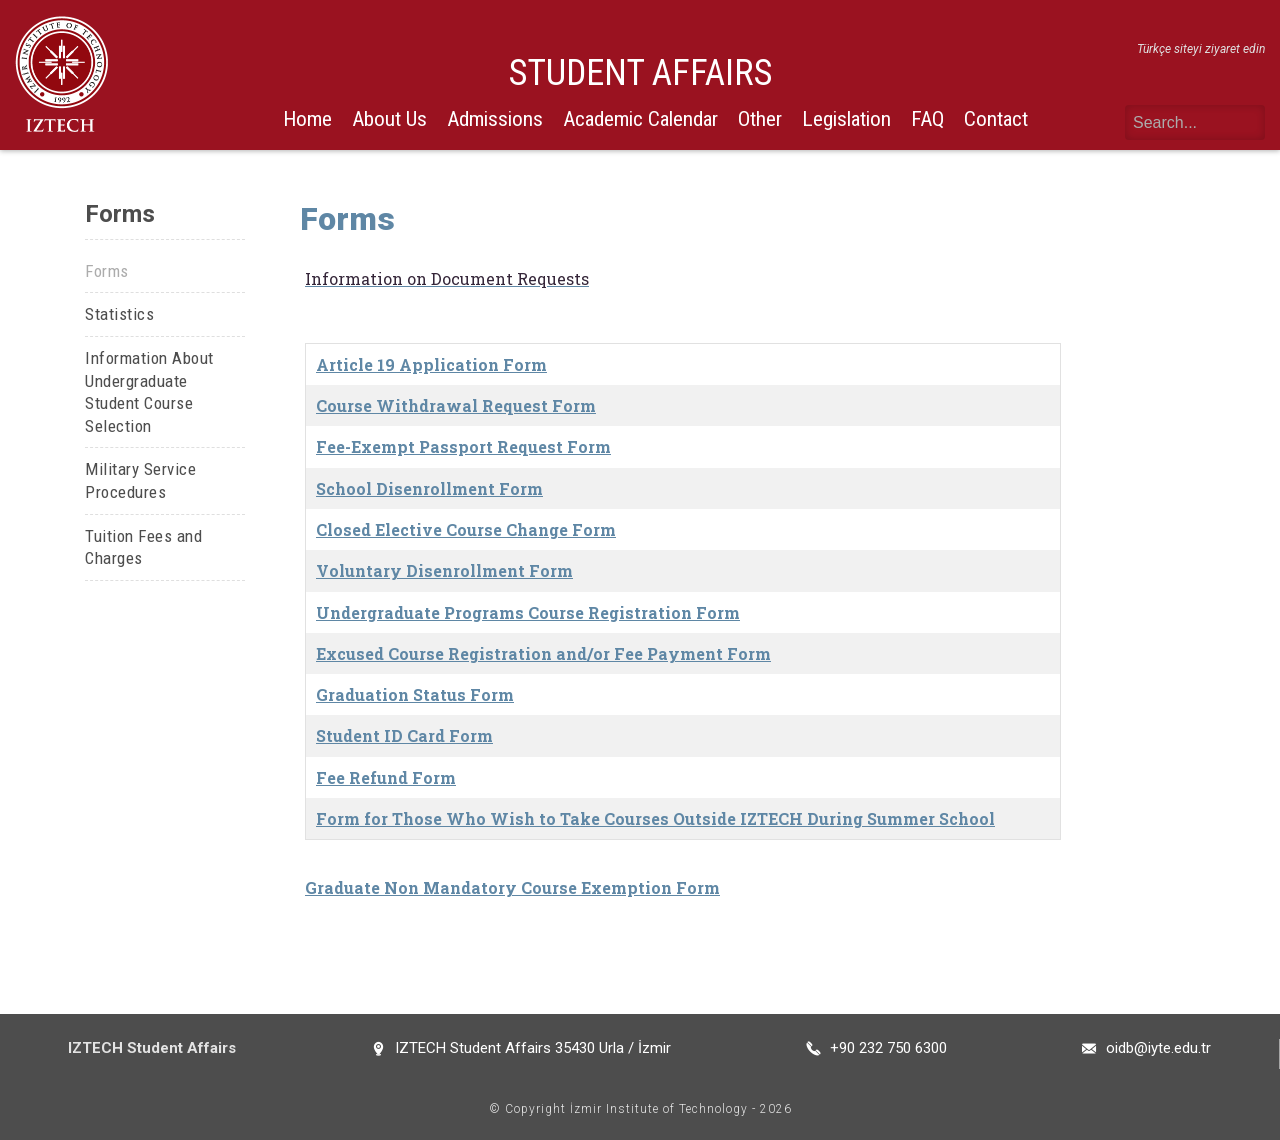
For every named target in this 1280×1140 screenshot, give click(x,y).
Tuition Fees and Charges (143, 547)
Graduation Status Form (415, 694)
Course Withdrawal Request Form (456, 405)
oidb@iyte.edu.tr (1158, 1048)
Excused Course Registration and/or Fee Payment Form (543, 653)
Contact (996, 119)
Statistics (119, 314)
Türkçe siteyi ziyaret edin (1201, 49)
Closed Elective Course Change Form (466, 529)
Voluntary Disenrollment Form (444, 570)
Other (760, 119)
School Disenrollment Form (429, 488)
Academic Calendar (640, 119)
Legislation (846, 119)
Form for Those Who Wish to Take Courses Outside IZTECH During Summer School (655, 818)
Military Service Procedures (140, 480)
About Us (389, 119)
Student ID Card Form (404, 735)
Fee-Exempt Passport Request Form (463, 446)
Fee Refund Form (386, 777)
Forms (107, 271)
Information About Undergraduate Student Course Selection (149, 392)
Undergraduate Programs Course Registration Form (528, 612)
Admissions (495, 119)
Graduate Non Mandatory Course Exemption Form (512, 887)
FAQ (927, 119)
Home (307, 119)
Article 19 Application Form (431, 364)
